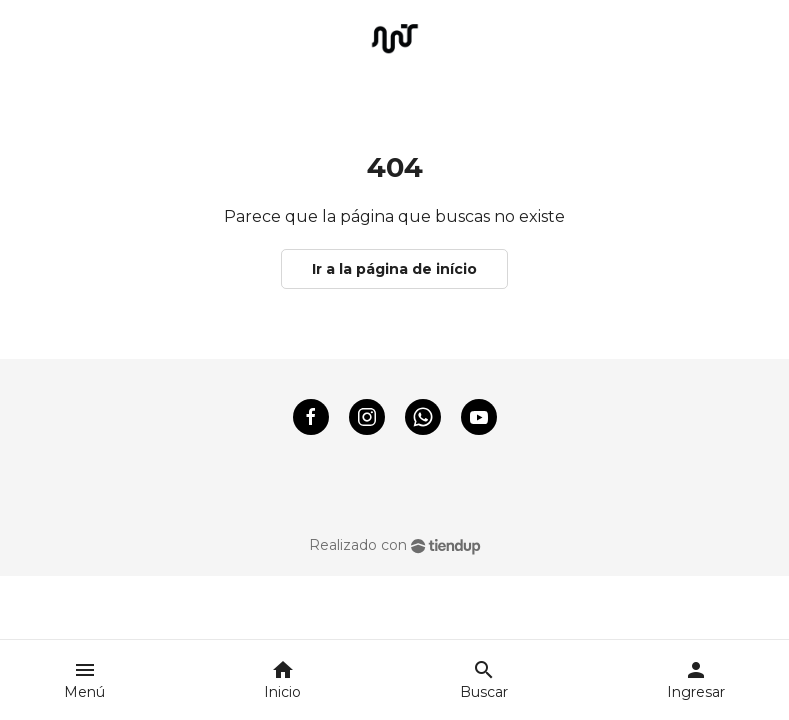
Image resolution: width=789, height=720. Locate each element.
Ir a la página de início (394, 269)
